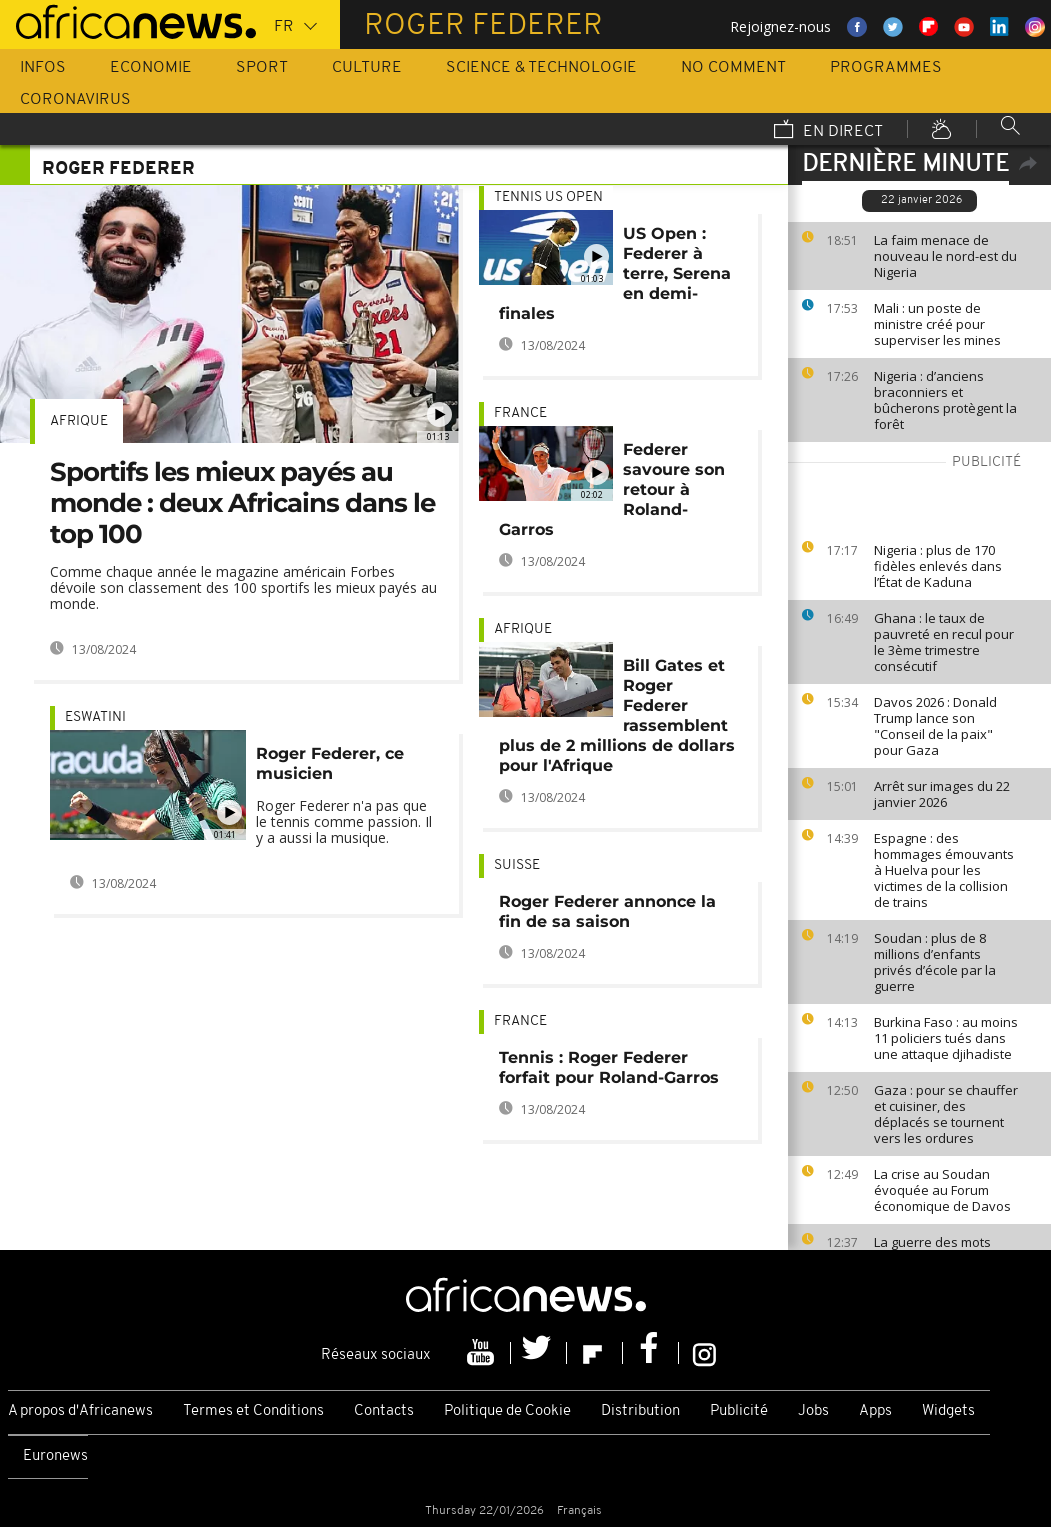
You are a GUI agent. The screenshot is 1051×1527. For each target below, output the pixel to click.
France (520, 413)
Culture (367, 68)
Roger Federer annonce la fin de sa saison (607, 911)
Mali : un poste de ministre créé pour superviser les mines (937, 324)
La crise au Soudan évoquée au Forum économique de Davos (942, 1190)
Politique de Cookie (507, 1411)
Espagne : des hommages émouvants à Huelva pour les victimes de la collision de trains (944, 870)
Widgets (948, 1411)
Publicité (739, 1411)
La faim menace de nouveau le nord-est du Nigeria (945, 256)
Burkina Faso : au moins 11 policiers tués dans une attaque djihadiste (946, 1038)
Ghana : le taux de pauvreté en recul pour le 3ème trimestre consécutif (944, 642)
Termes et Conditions (253, 1411)
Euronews (55, 1456)
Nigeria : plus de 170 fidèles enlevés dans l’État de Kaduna (938, 566)
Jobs (813, 1411)
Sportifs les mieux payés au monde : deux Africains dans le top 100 (242, 503)
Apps (875, 1411)
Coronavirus (75, 100)
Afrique (79, 421)
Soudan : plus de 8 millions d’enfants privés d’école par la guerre (935, 962)
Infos (43, 68)
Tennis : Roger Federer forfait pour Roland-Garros (609, 1067)
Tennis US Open (548, 197)
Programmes (886, 68)
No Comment (733, 68)
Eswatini (95, 717)
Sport (262, 68)
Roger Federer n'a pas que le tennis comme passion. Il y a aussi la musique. (344, 821)
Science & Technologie (541, 68)
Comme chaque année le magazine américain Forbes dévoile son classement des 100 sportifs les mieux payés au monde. (243, 587)
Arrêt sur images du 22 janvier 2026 (942, 794)
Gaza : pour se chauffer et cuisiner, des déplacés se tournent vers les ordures (946, 1114)
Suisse (517, 865)
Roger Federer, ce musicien (330, 763)
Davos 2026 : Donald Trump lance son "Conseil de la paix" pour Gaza (935, 726)
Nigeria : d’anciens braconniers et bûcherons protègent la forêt (945, 400)
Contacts (384, 1411)
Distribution (640, 1411)
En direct (828, 131)
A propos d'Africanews (80, 1411)
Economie (151, 68)
